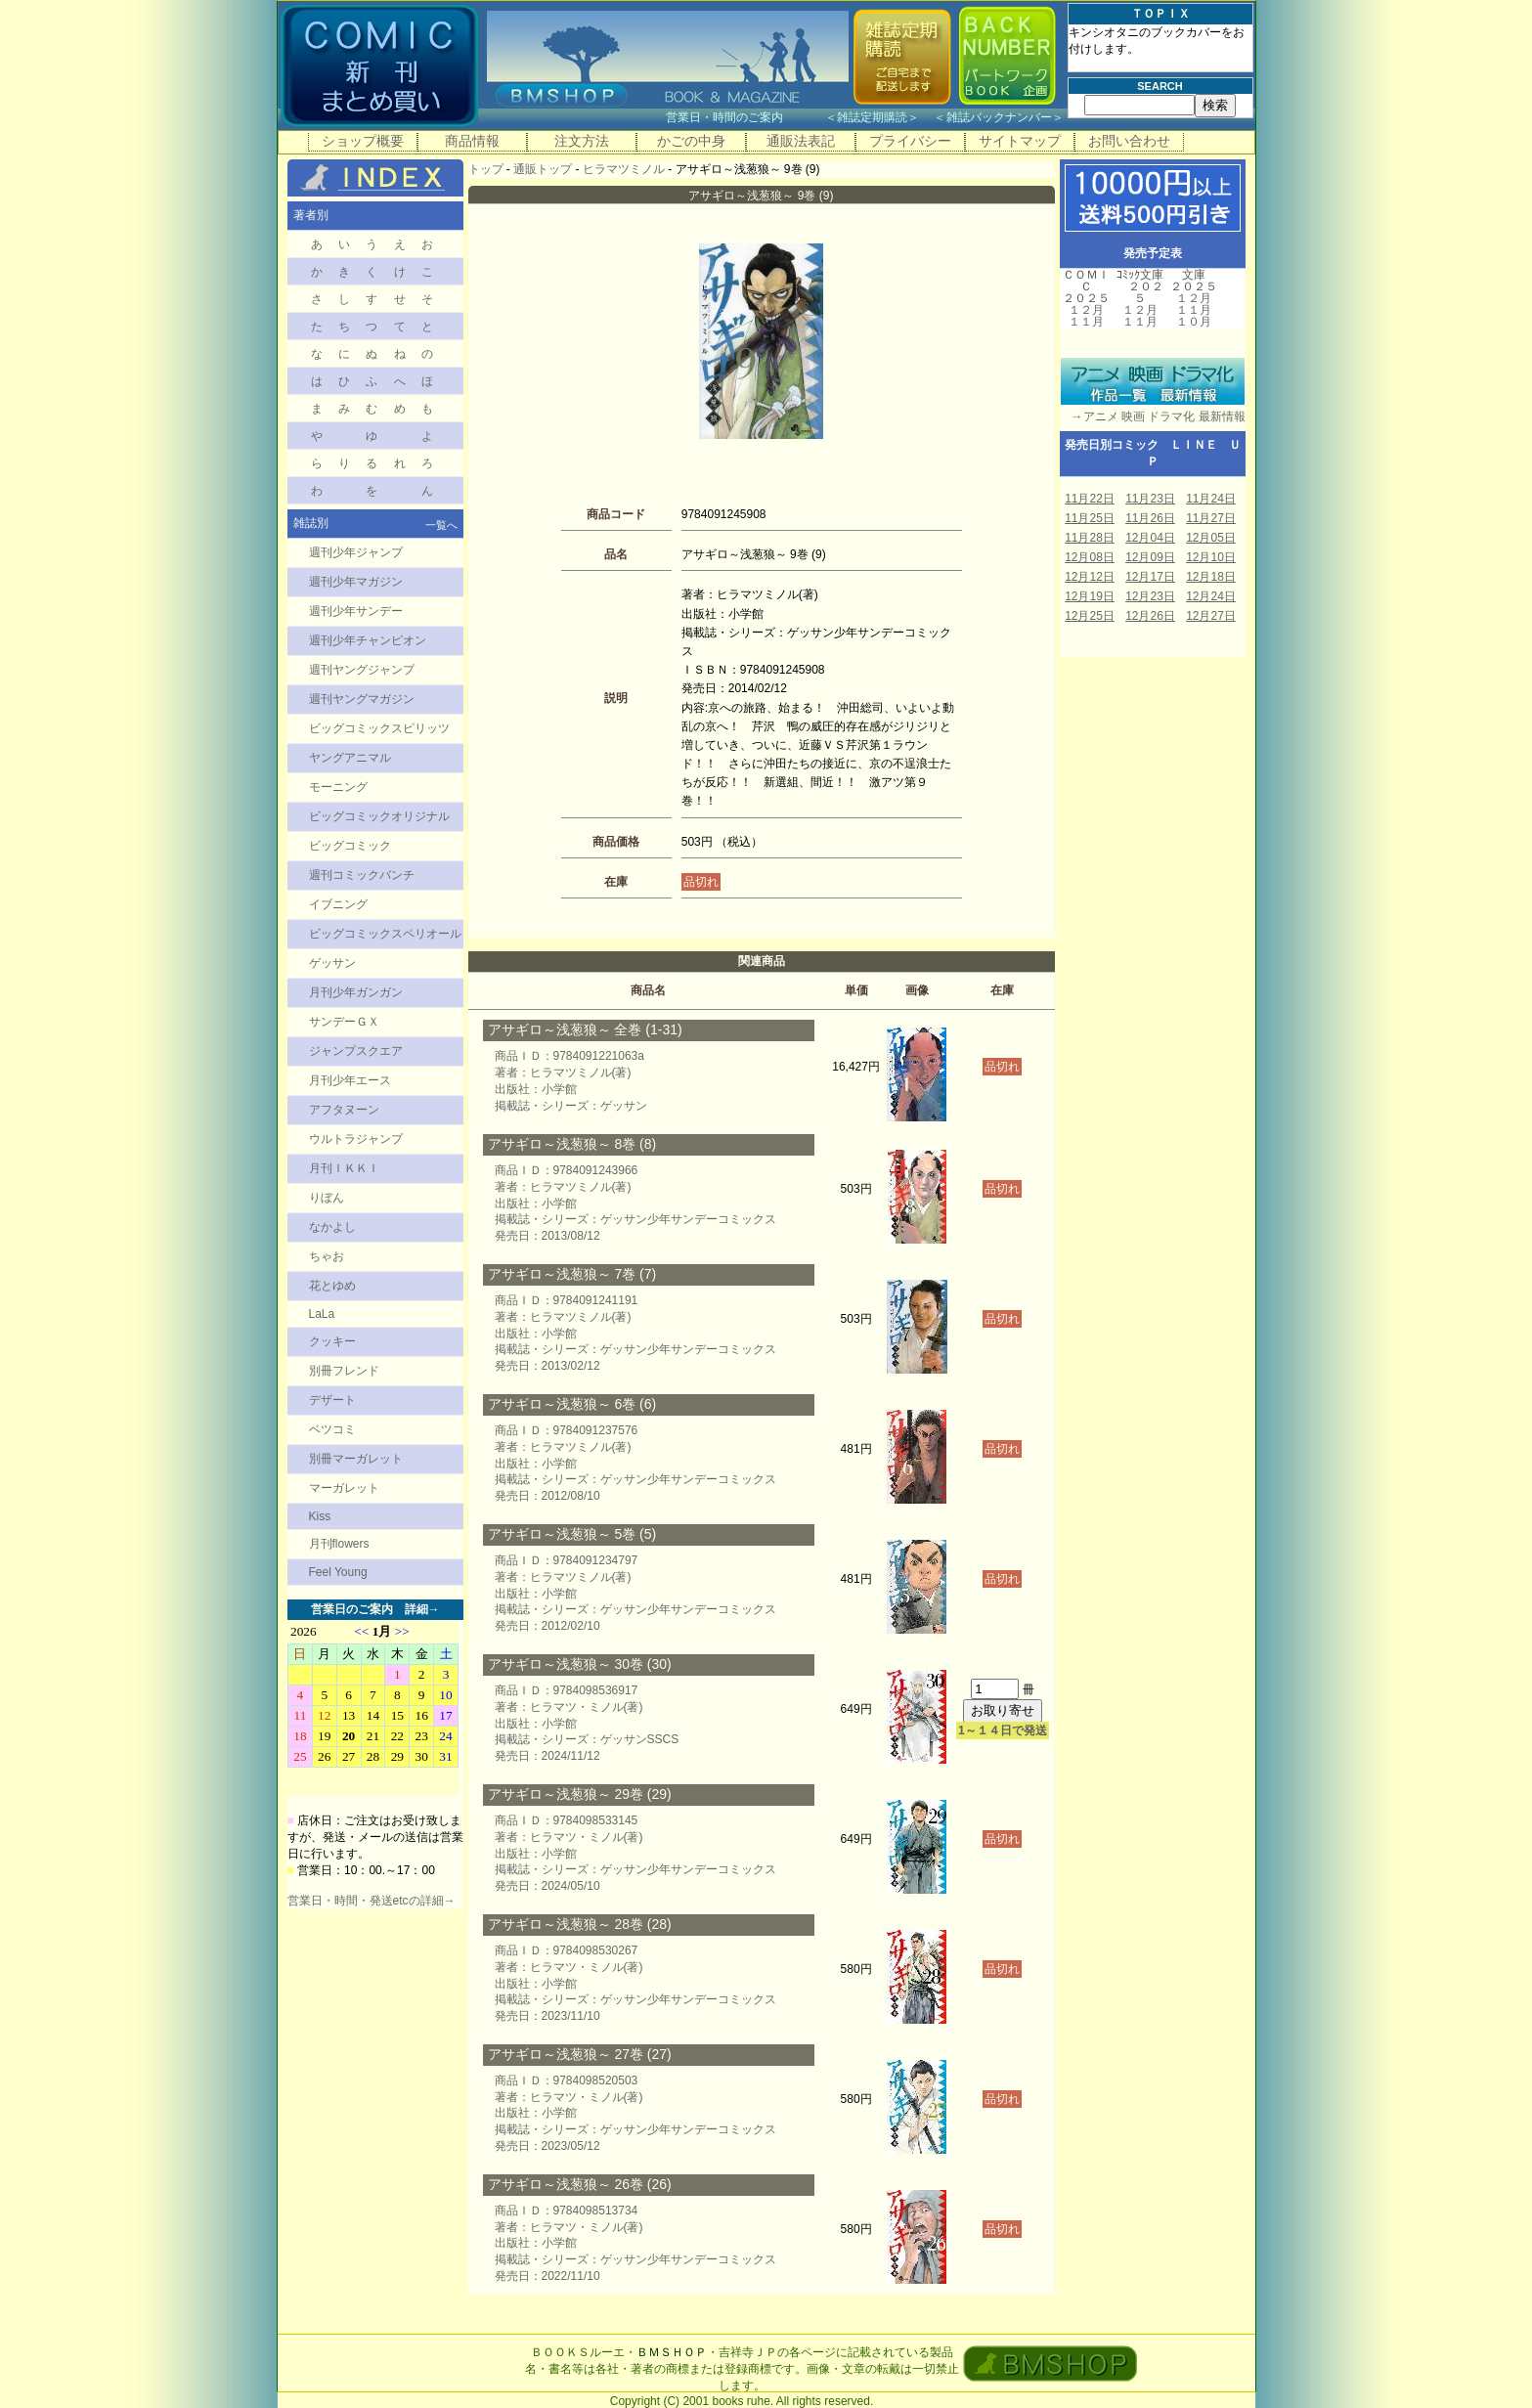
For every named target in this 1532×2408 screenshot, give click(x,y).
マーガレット (344, 1488)
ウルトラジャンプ (356, 1139)
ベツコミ (332, 1429)
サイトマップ (1020, 141)
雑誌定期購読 (872, 117)
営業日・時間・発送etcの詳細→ (371, 1900)
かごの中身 (691, 141)
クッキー (332, 1341)
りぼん (326, 1197)
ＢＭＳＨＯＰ (671, 2352)
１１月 (1086, 321)
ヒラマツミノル (624, 169)
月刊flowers (339, 1544)
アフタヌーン (344, 1109)
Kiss (320, 1516)
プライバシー (910, 141)
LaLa (322, 1314)
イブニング (338, 904)
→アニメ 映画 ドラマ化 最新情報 (1153, 416)
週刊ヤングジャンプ (362, 670)
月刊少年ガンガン (356, 992)
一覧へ (441, 525)
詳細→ (422, 1609)
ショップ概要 (363, 141)
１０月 (1193, 321)
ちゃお (326, 1256)
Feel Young (338, 1572)
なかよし (332, 1227)
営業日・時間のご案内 (743, 117)
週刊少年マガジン (356, 582)
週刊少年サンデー (356, 611)
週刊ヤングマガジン (362, 699)
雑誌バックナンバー (999, 117)
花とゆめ (332, 1285)
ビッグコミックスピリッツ (379, 728)
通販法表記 (800, 141)
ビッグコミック (350, 846)
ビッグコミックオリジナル (379, 816)
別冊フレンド (344, 1371)
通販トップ (542, 169)
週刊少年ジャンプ (356, 552)
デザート (332, 1400)
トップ (485, 169)
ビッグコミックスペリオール (385, 934)
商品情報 (472, 141)
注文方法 (581, 141)
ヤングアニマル (350, 758)
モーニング (338, 787)
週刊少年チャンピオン (367, 640)
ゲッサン (332, 963)
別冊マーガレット (356, 1459)
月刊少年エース (350, 1080)
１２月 (1086, 310)
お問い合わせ (1129, 141)
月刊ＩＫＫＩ (344, 1168)
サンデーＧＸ (344, 1022)
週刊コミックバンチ (362, 875)
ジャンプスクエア (356, 1051)
